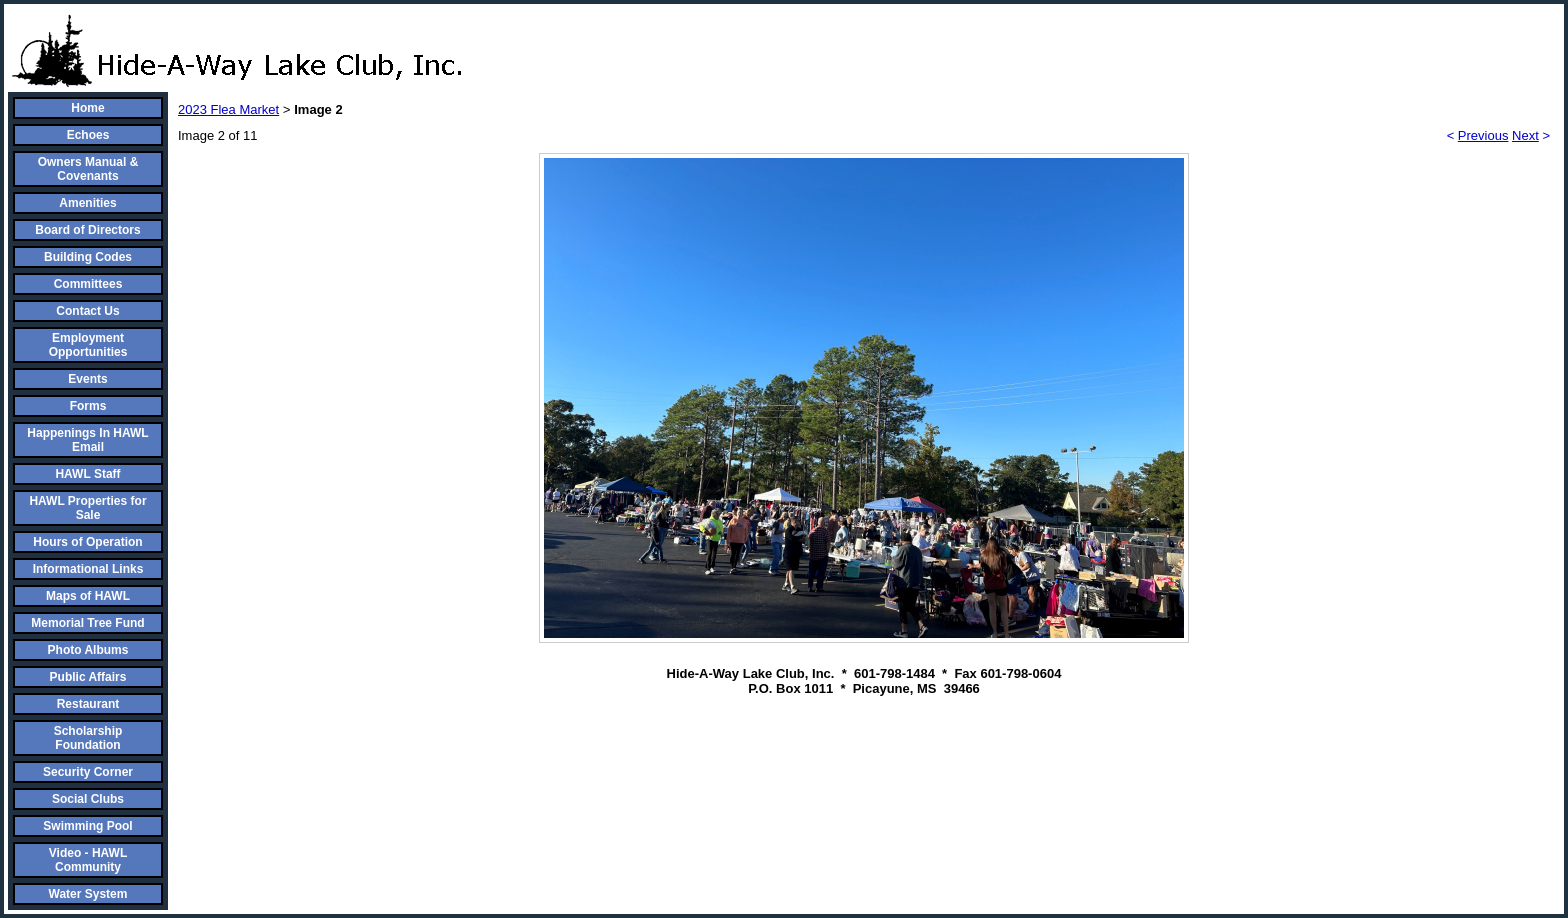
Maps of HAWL (88, 596)
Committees (88, 284)
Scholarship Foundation (88, 738)
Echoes (88, 135)
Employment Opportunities (88, 345)
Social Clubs (88, 799)
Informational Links (88, 569)
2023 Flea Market (228, 109)
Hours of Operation (87, 542)
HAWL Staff (87, 474)
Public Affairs (88, 677)
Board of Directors (87, 230)
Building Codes (88, 257)
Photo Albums (88, 650)
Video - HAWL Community (88, 860)
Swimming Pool (87, 826)
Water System (88, 894)
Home (87, 108)
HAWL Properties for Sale (87, 508)
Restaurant (88, 704)
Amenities (87, 203)
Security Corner (88, 772)
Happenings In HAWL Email (87, 440)
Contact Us (87, 311)
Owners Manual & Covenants (88, 169)
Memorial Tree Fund (87, 623)
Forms (88, 406)
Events (87, 379)
